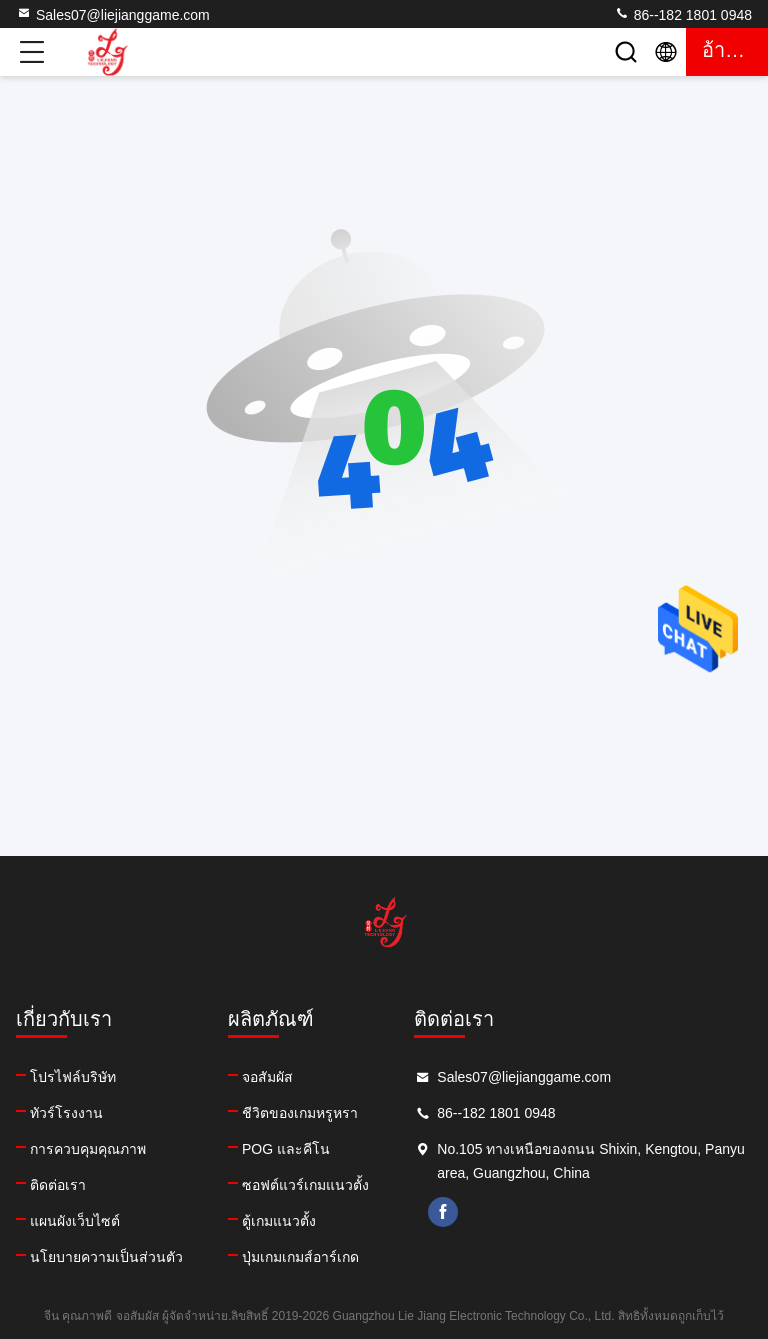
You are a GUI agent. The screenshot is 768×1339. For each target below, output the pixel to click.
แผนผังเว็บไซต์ (75, 1221)
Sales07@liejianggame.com (113, 14)
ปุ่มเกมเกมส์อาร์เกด (300, 1257)
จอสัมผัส (267, 1077)
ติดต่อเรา (58, 1185)
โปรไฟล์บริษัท (73, 1077)
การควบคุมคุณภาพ (88, 1149)
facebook (443, 1212)
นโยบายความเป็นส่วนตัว (106, 1257)
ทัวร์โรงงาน (66, 1113)
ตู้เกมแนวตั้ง (279, 1221)
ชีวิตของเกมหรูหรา (300, 1113)
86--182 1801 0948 (683, 14)
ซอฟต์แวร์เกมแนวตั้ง (305, 1185)
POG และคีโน (286, 1149)
